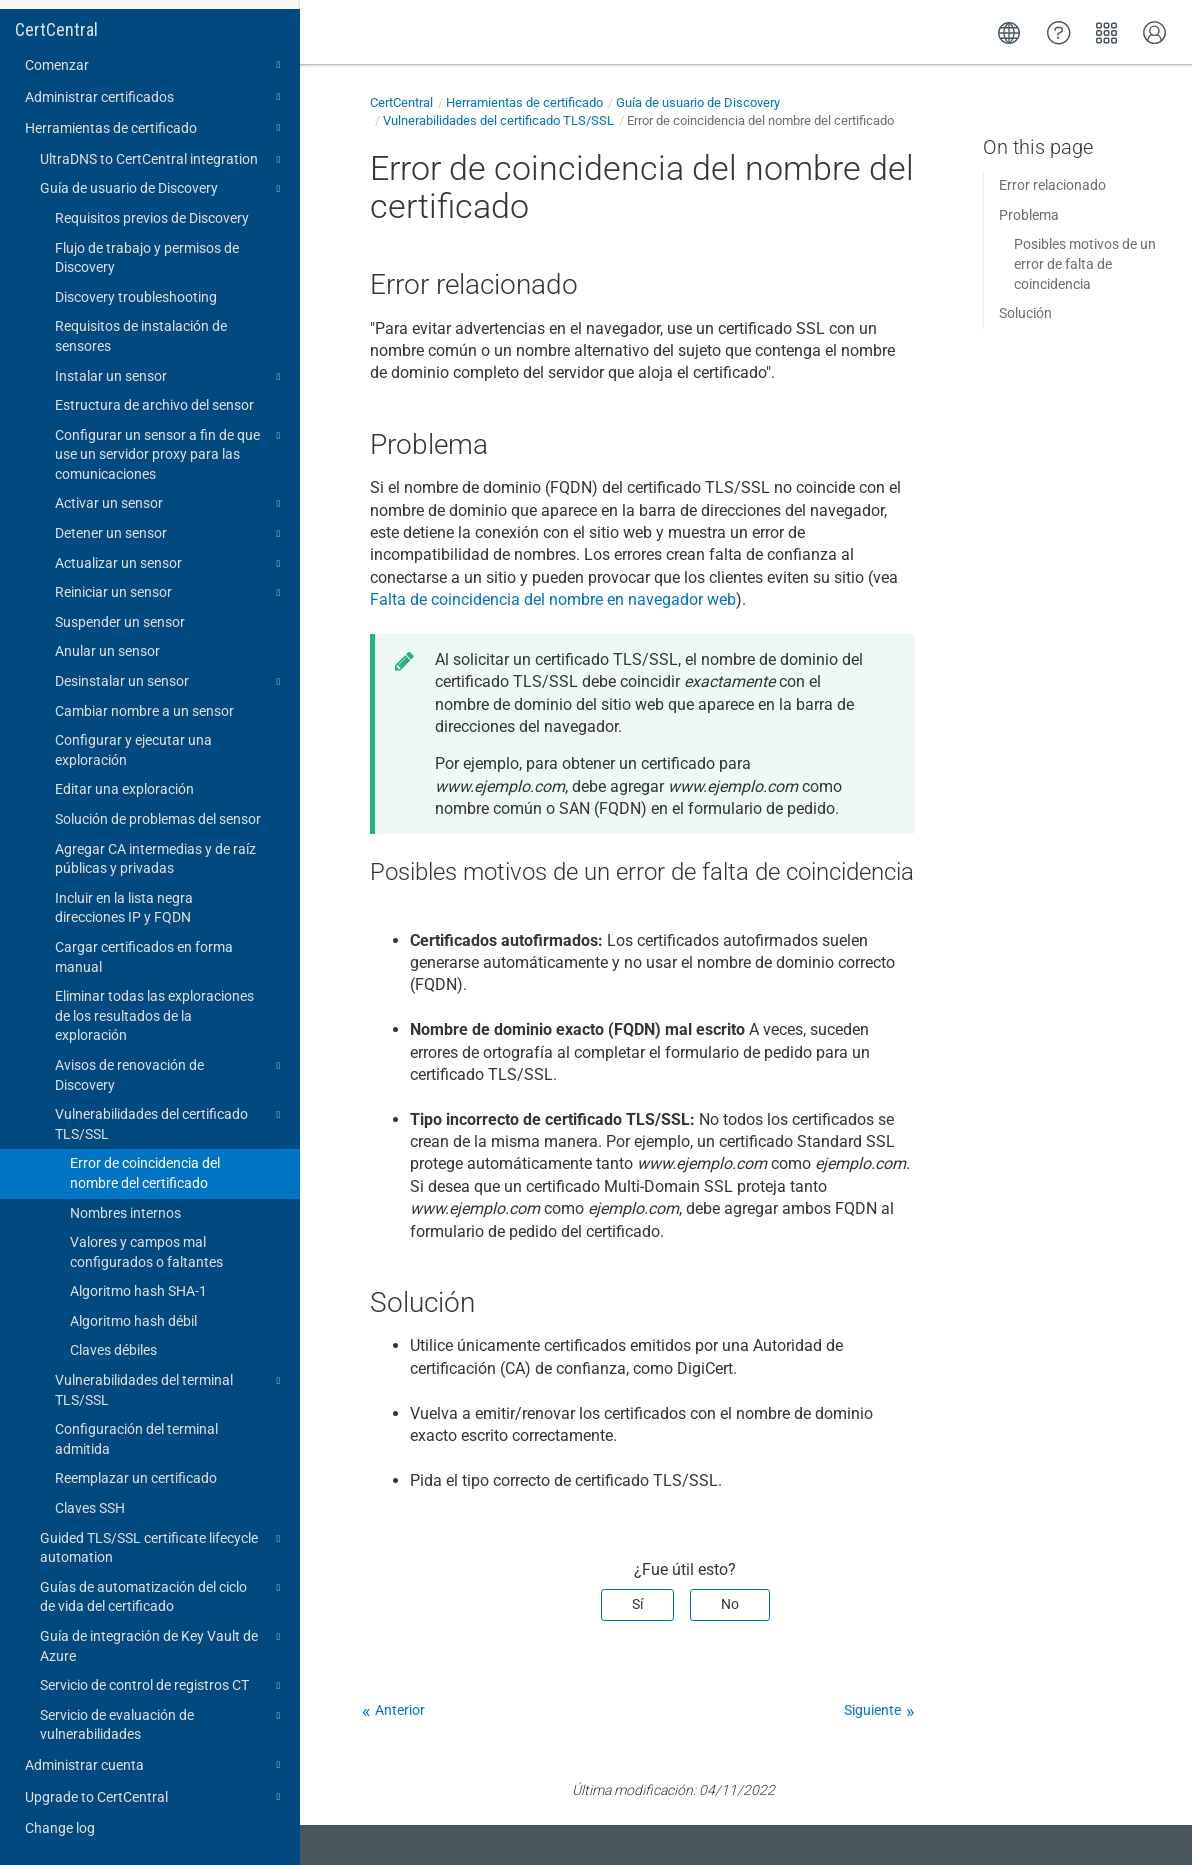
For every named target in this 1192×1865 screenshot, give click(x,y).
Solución (1025, 313)
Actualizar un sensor (170, 564)
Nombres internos (125, 1213)
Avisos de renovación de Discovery (170, 1074)
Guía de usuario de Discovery (163, 189)
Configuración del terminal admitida (136, 1439)
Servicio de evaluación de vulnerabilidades (163, 1724)
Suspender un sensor (120, 622)
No (730, 1604)
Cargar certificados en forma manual (144, 957)
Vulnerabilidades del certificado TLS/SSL (170, 1123)
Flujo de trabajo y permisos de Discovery (147, 258)
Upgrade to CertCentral (155, 1797)
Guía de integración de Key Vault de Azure (163, 1645)
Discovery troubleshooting (136, 297)
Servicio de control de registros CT (163, 1686)
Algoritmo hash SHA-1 (138, 1291)
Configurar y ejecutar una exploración (133, 750)
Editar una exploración (124, 789)
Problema (1029, 215)
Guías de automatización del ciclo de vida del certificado (163, 1596)
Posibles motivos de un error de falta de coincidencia (1085, 263)
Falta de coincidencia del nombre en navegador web (553, 599)
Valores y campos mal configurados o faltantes (146, 1252)
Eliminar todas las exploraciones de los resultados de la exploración (154, 1015)
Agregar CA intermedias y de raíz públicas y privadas (155, 859)
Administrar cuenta (155, 1765)
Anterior (400, 1710)
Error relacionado (1052, 185)
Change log (60, 1828)
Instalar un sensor (170, 377)
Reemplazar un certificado (136, 1478)
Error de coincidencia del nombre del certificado (145, 1173)
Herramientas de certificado (155, 128)
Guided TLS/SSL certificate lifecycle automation (163, 1547)
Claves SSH (90, 1508)
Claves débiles (113, 1350)
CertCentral (56, 29)
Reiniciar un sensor (170, 593)
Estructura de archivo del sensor (154, 405)
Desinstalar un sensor (170, 682)
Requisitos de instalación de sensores (141, 336)
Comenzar (155, 65)
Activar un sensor (170, 504)
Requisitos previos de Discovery (152, 218)
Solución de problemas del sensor (158, 819)
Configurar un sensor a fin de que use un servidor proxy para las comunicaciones (170, 453)
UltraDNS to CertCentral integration (163, 160)
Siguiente (872, 1710)
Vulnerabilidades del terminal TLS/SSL (170, 1389)
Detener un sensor (170, 534)
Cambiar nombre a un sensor (144, 711)
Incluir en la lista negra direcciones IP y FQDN (124, 908)
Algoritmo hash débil (133, 1321)
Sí (637, 1604)
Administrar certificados (155, 97)
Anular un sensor (107, 651)
